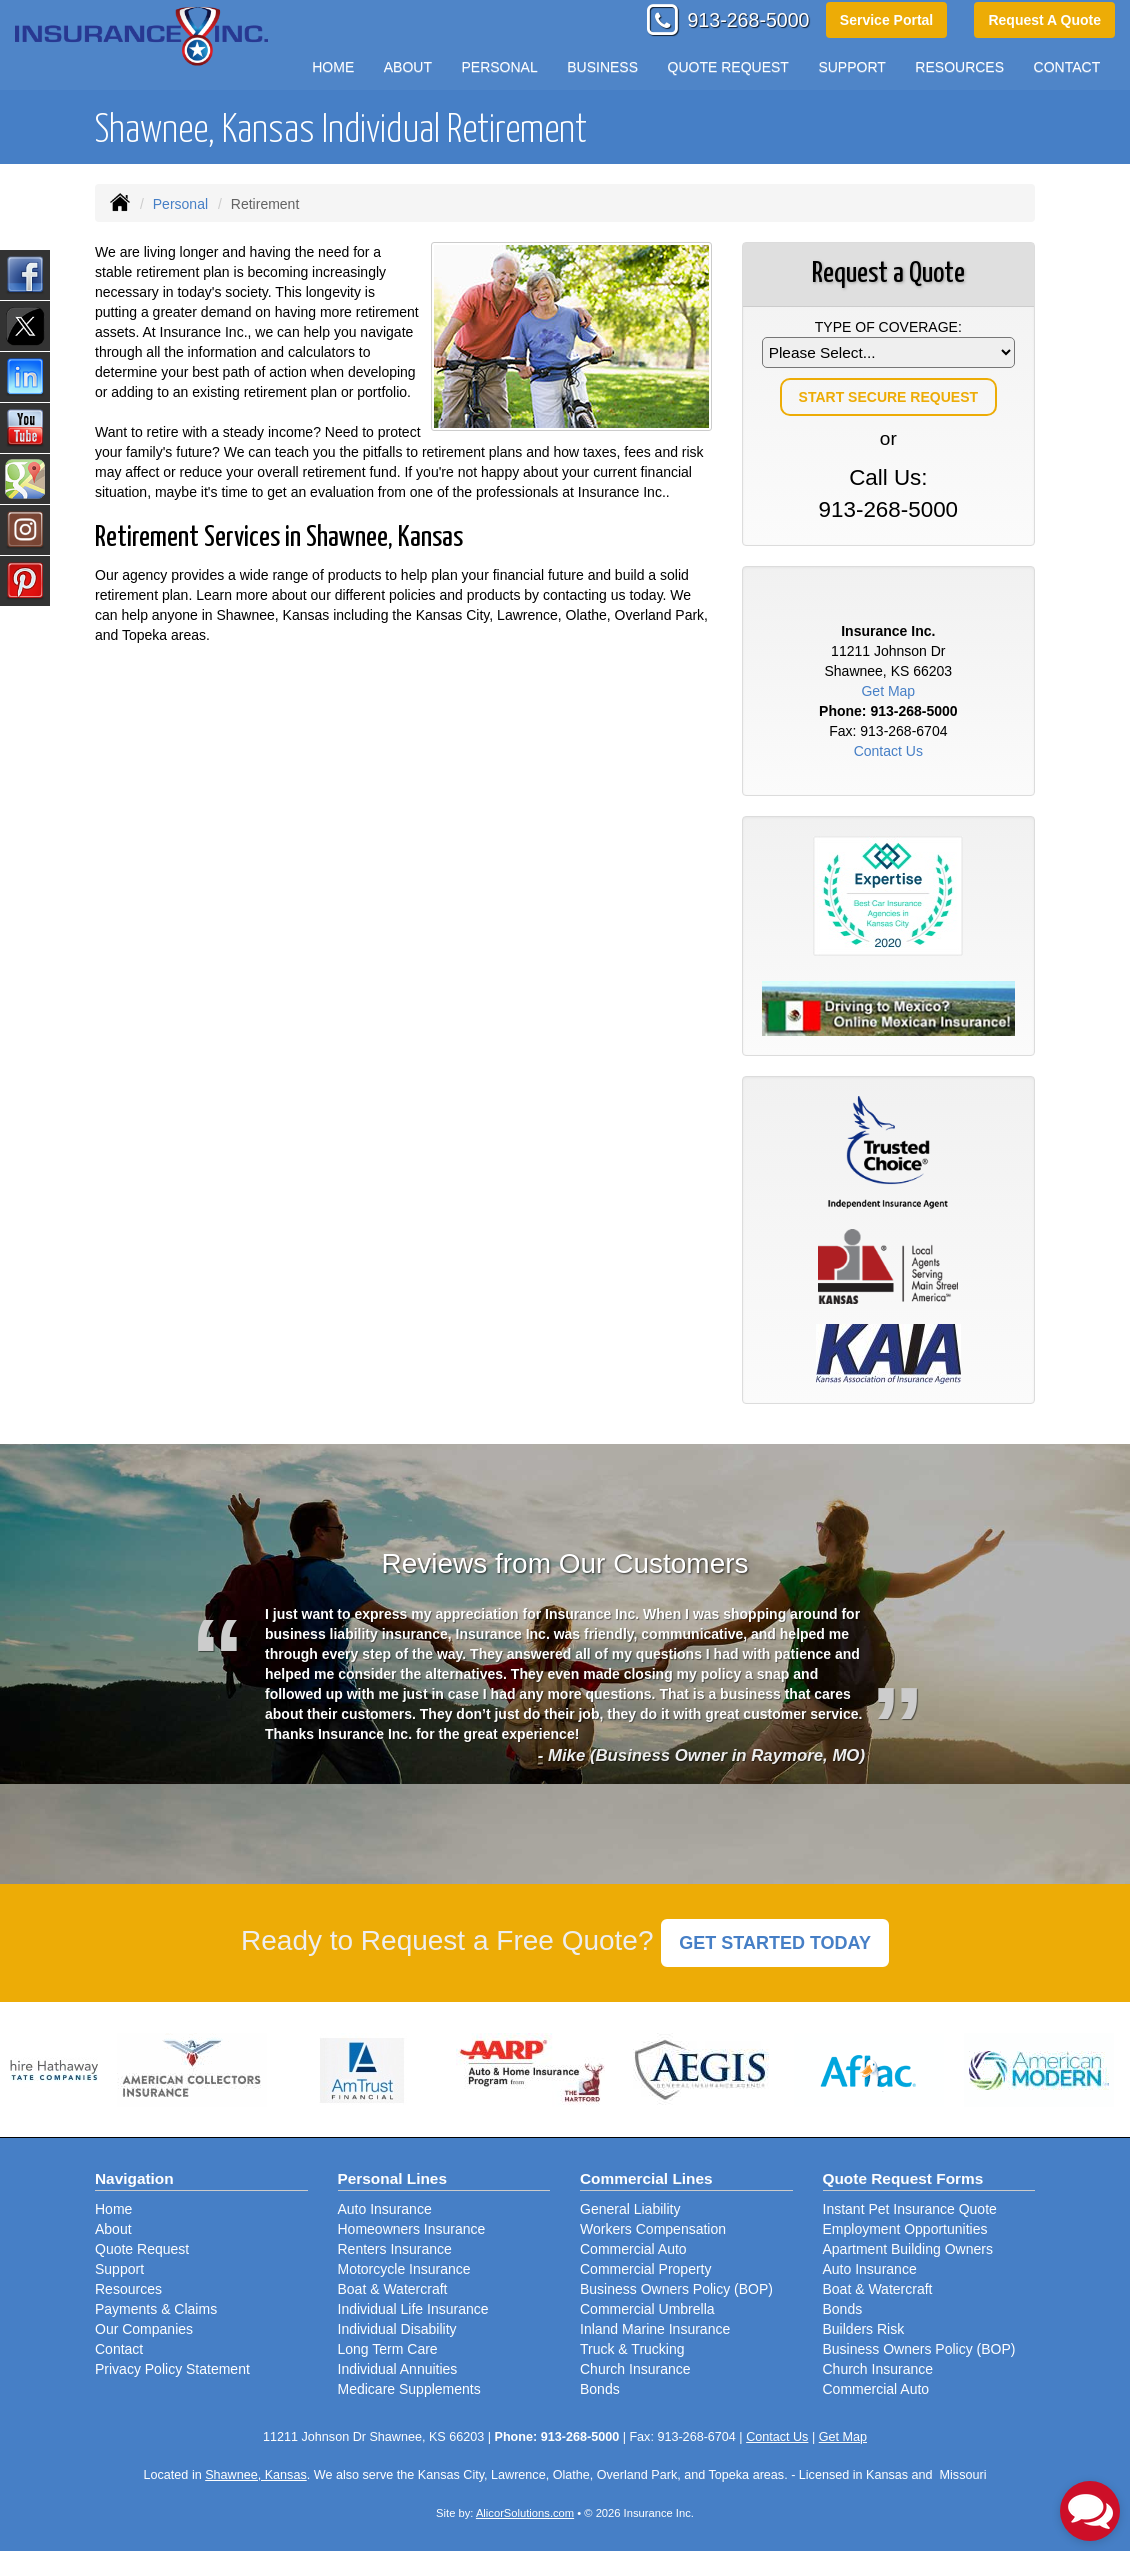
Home (333, 67)
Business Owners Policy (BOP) (676, 2289)
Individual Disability (397, 2329)
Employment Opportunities (905, 2229)
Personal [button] (499, 67)
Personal (180, 204)
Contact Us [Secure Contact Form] (888, 751)
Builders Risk (864, 2329)
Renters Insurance (395, 2249)
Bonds (600, 2389)
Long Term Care (388, 2349)
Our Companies (144, 2329)
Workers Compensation (653, 2229)
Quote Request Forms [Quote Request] (903, 2178)
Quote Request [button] (728, 67)
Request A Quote (1044, 20)
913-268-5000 (748, 20)
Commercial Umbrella (647, 2309)
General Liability (630, 2209)
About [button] (408, 67)
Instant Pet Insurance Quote (910, 2209)
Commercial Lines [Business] (646, 2178)
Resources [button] (959, 67)
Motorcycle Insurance (404, 2269)
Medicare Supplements (409, 2389)
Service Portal (886, 20)
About (113, 2229)
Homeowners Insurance (412, 2229)
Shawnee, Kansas (256, 2475)
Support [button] (851, 67)
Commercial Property (645, 2269)
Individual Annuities (398, 2369)
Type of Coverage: (888, 327)
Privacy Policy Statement (172, 2369)
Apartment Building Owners (908, 2249)
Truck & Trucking (632, 2349)
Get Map (888, 691)
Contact (1067, 67)
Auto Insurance (385, 2209)
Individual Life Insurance (413, 2309)
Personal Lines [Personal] (393, 2178)
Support (119, 2269)
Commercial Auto (633, 2249)
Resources (128, 2289)
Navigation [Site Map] (134, 2178)
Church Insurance (635, 2369)
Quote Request (142, 2249)
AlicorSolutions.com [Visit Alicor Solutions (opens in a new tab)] (525, 2513)
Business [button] (602, 67)
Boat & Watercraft (393, 2289)
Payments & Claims (156, 2309)
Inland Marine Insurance (655, 2329)
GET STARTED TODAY (775, 1943)
